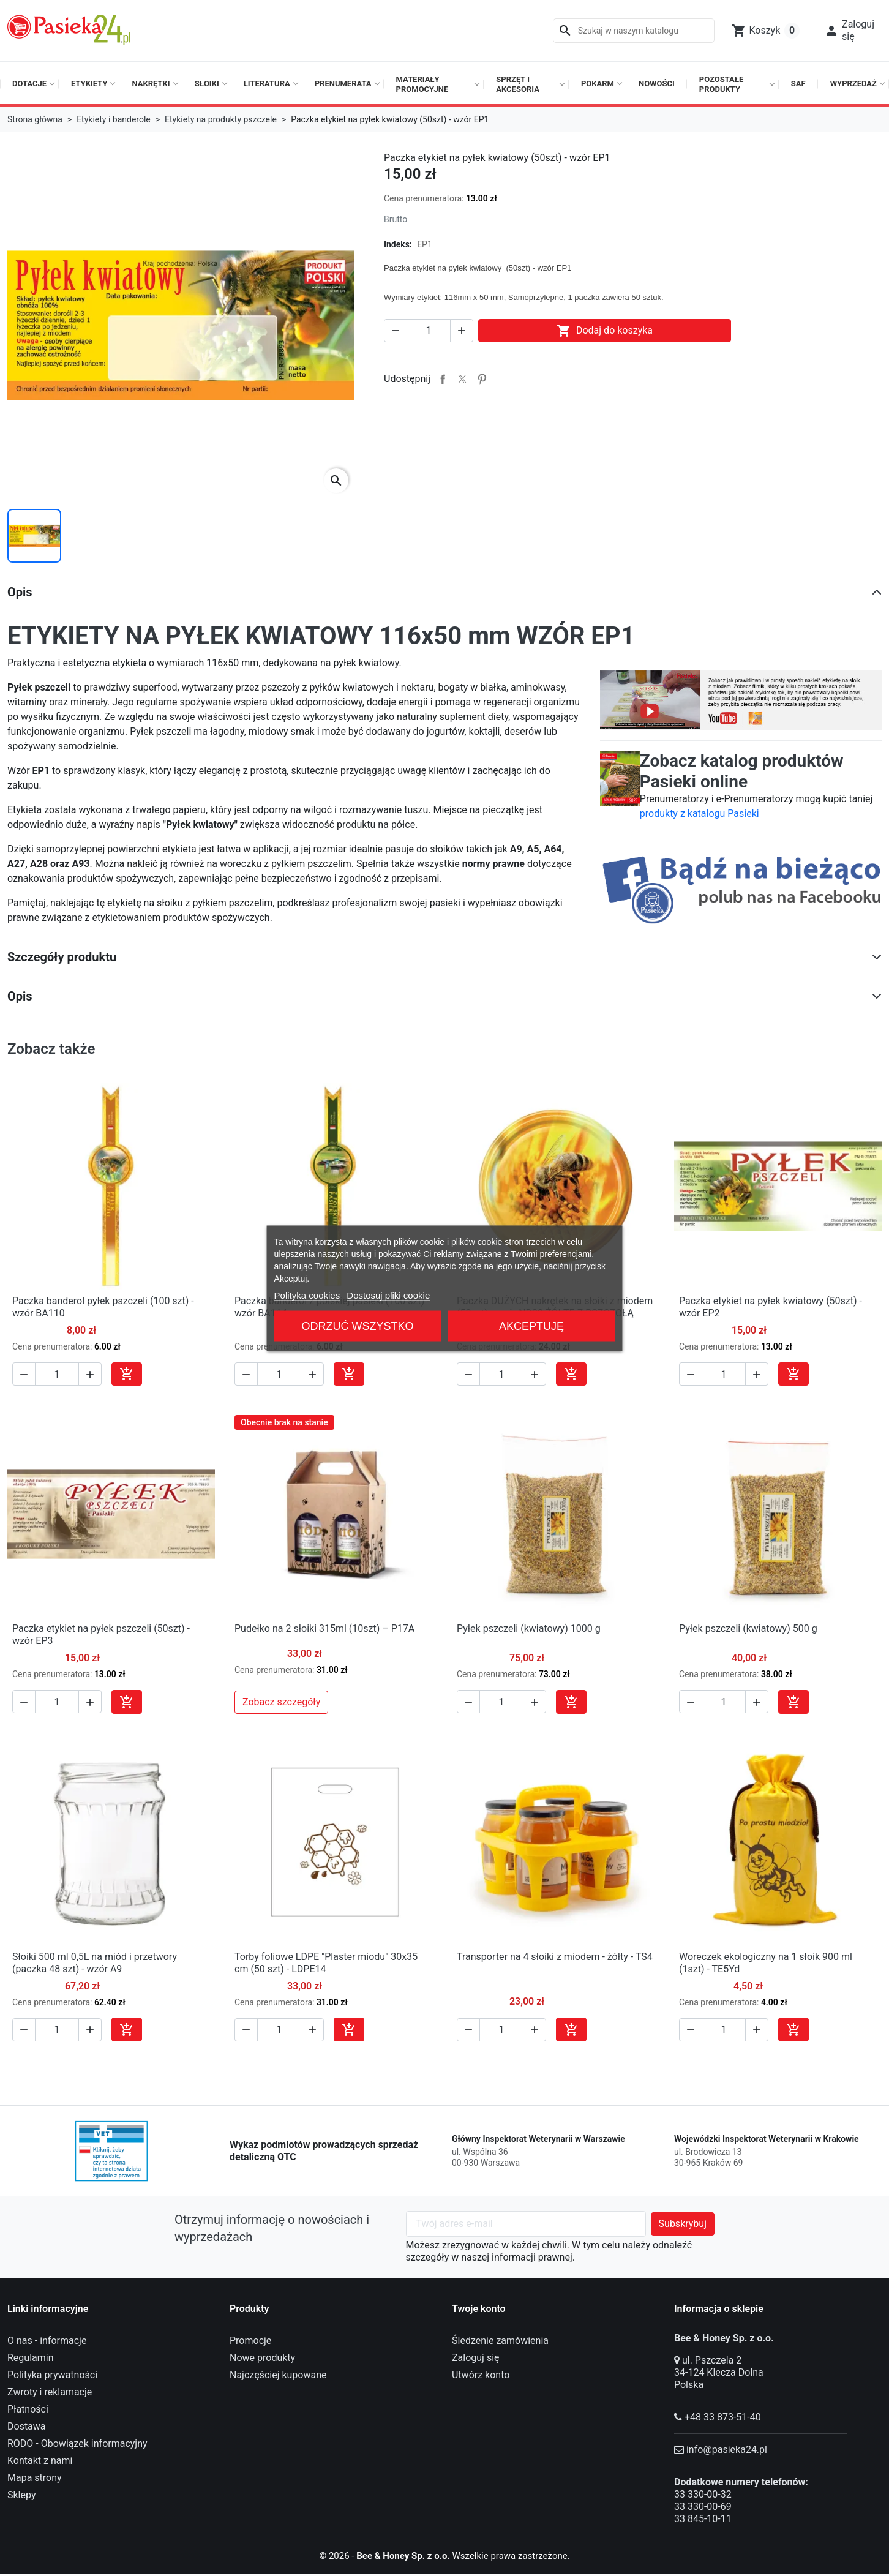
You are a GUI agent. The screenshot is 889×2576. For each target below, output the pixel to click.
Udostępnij (442, 379)
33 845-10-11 (703, 2519)
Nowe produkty (262, 2358)
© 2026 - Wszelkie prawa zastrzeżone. (445, 2555)
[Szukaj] (634, 30)
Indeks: (398, 244)
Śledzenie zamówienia (500, 2340)
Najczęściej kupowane (278, 2375)
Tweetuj (462, 379)
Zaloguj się (476, 2358)
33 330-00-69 (703, 2506)
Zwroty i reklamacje (49, 2392)
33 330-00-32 (703, 2494)
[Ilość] (429, 330)
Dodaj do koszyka (605, 330)
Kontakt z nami (39, 2460)
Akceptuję (531, 1326)
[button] (849, 31)
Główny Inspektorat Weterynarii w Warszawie (538, 2139)
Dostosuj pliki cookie (388, 1295)
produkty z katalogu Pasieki (699, 813)
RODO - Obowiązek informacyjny (77, 2443)
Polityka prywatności (52, 2375)
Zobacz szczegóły (281, 1702)
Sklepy (21, 2495)
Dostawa (26, 2426)
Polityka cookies (307, 1295)
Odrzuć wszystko (358, 1326)
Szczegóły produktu (61, 957)
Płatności (27, 2409)
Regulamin (30, 2358)
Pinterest (482, 379)
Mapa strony (34, 2478)
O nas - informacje (46, 2340)
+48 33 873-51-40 (723, 2417)
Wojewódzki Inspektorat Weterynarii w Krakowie (766, 2139)
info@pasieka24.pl (726, 2449)
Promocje (250, 2340)
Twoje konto (479, 2309)
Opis (19, 592)
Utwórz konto (480, 2375)
